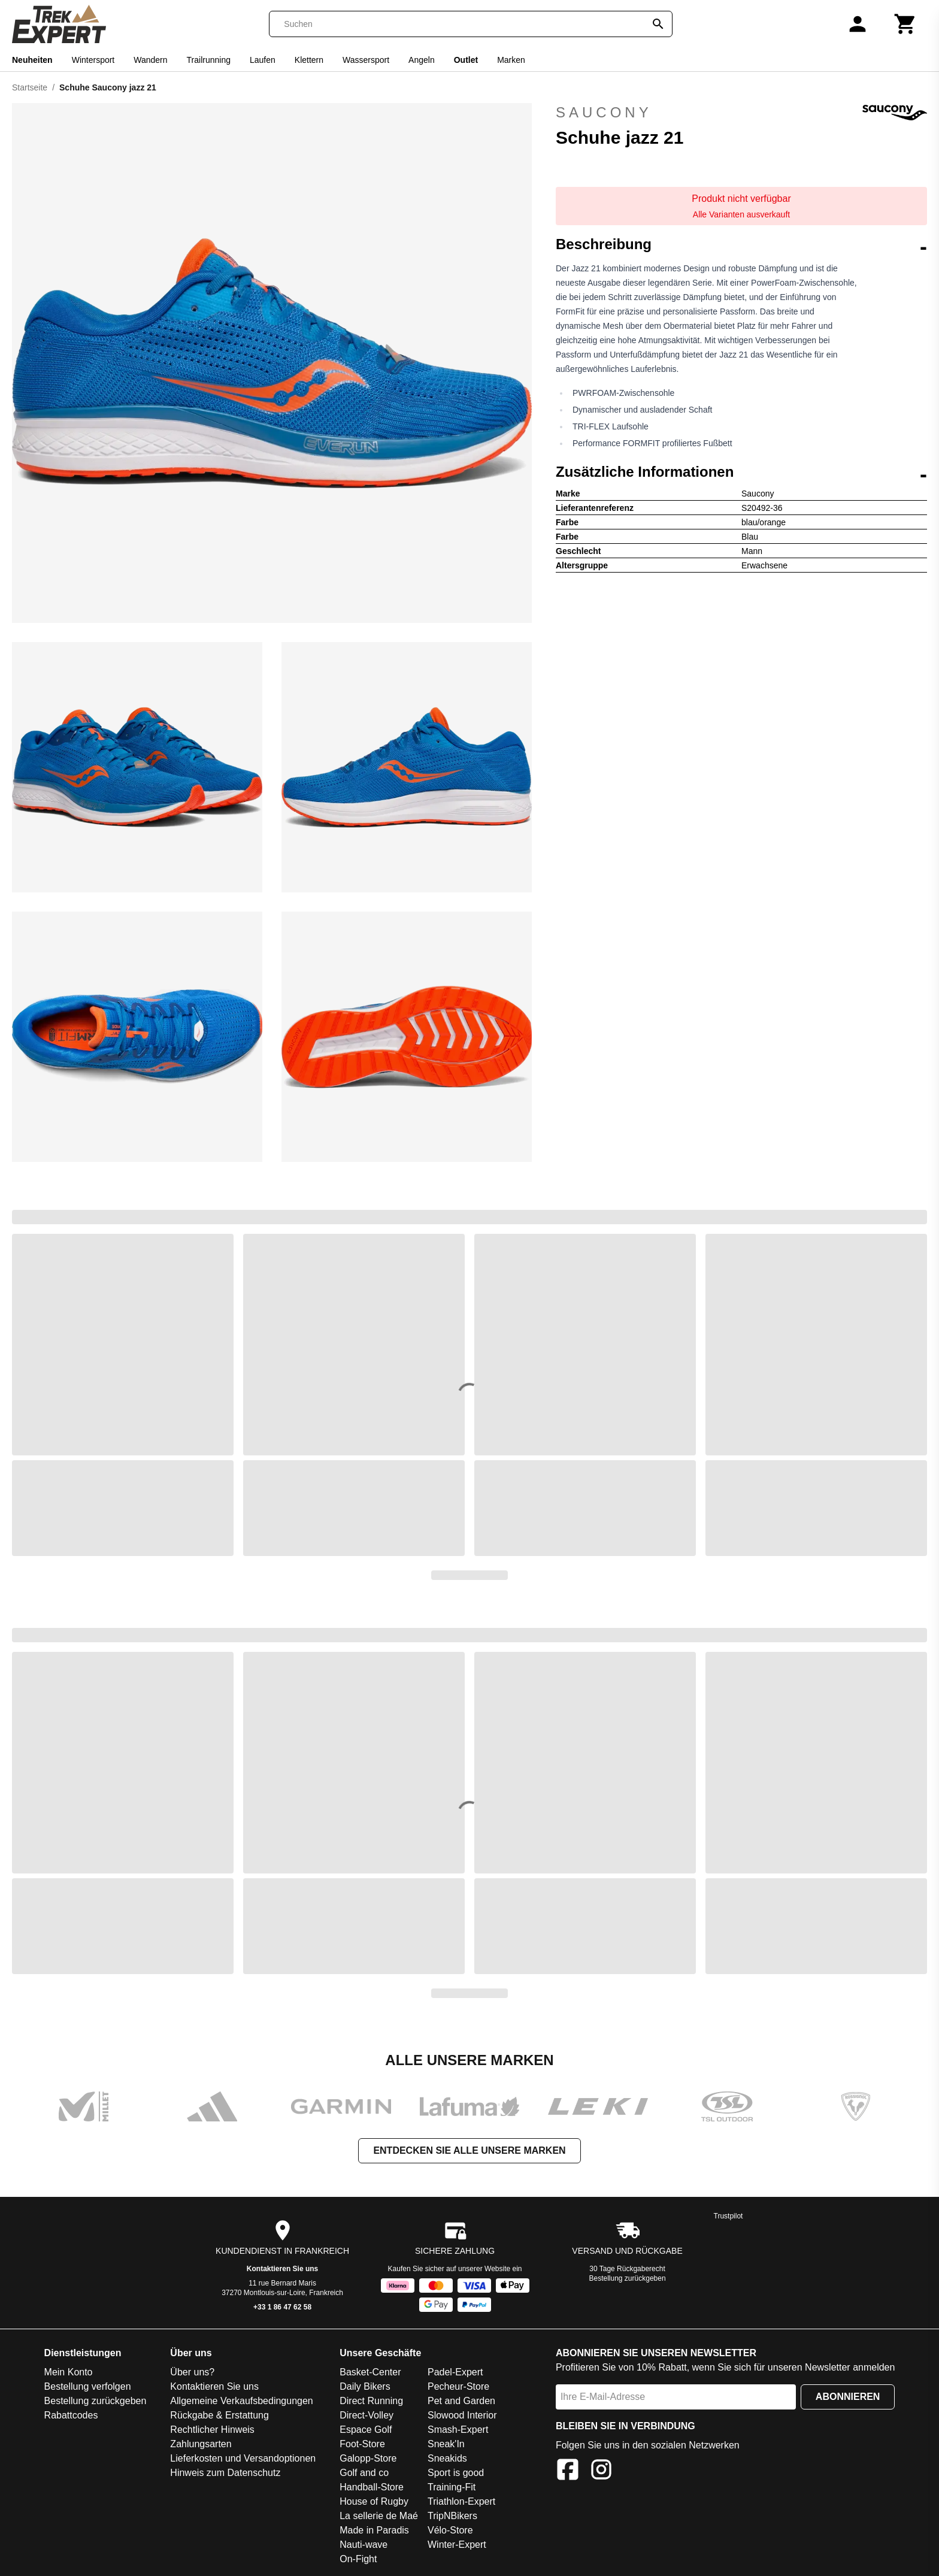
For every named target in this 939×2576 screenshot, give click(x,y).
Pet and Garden (461, 2401)
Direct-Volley (366, 2415)
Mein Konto (68, 2372)
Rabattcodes (71, 2415)
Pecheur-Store (458, 2386)
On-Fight (358, 2559)
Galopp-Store (368, 2458)
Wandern (150, 60)
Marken (511, 60)
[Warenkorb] (905, 24)
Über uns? (192, 2372)
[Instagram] (601, 2471)
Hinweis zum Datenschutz (225, 2473)
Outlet (466, 60)
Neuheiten (32, 60)
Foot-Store (362, 2444)
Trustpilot (728, 2216)
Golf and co (364, 2473)
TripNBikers (452, 2516)
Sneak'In (446, 2444)
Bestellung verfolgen (87, 2386)
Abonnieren (848, 2397)
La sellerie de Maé (379, 2516)
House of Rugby (374, 2501)
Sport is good (456, 2473)
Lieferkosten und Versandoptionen (243, 2458)
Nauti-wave (363, 2544)
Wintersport (93, 60)
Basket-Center (370, 2372)
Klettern (309, 60)
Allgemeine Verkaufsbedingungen (241, 2401)
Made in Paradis (374, 2530)
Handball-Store (372, 2487)
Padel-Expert (455, 2372)
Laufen (262, 60)
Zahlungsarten (200, 2444)
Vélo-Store (450, 2530)
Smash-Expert (458, 2429)
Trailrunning (209, 60)
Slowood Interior (462, 2415)
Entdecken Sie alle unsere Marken (469, 2150)
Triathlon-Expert (461, 2501)
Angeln (421, 60)
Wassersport (366, 60)
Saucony (741, 113)
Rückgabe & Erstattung (219, 2415)
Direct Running (371, 2401)
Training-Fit (451, 2487)
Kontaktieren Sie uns (282, 2269)
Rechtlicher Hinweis (212, 2429)
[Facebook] (568, 2471)
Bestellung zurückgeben (627, 2278)
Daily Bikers (365, 2386)
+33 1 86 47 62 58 (282, 2307)
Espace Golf (366, 2429)
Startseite (29, 87)
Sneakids (447, 2458)
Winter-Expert (457, 2544)
